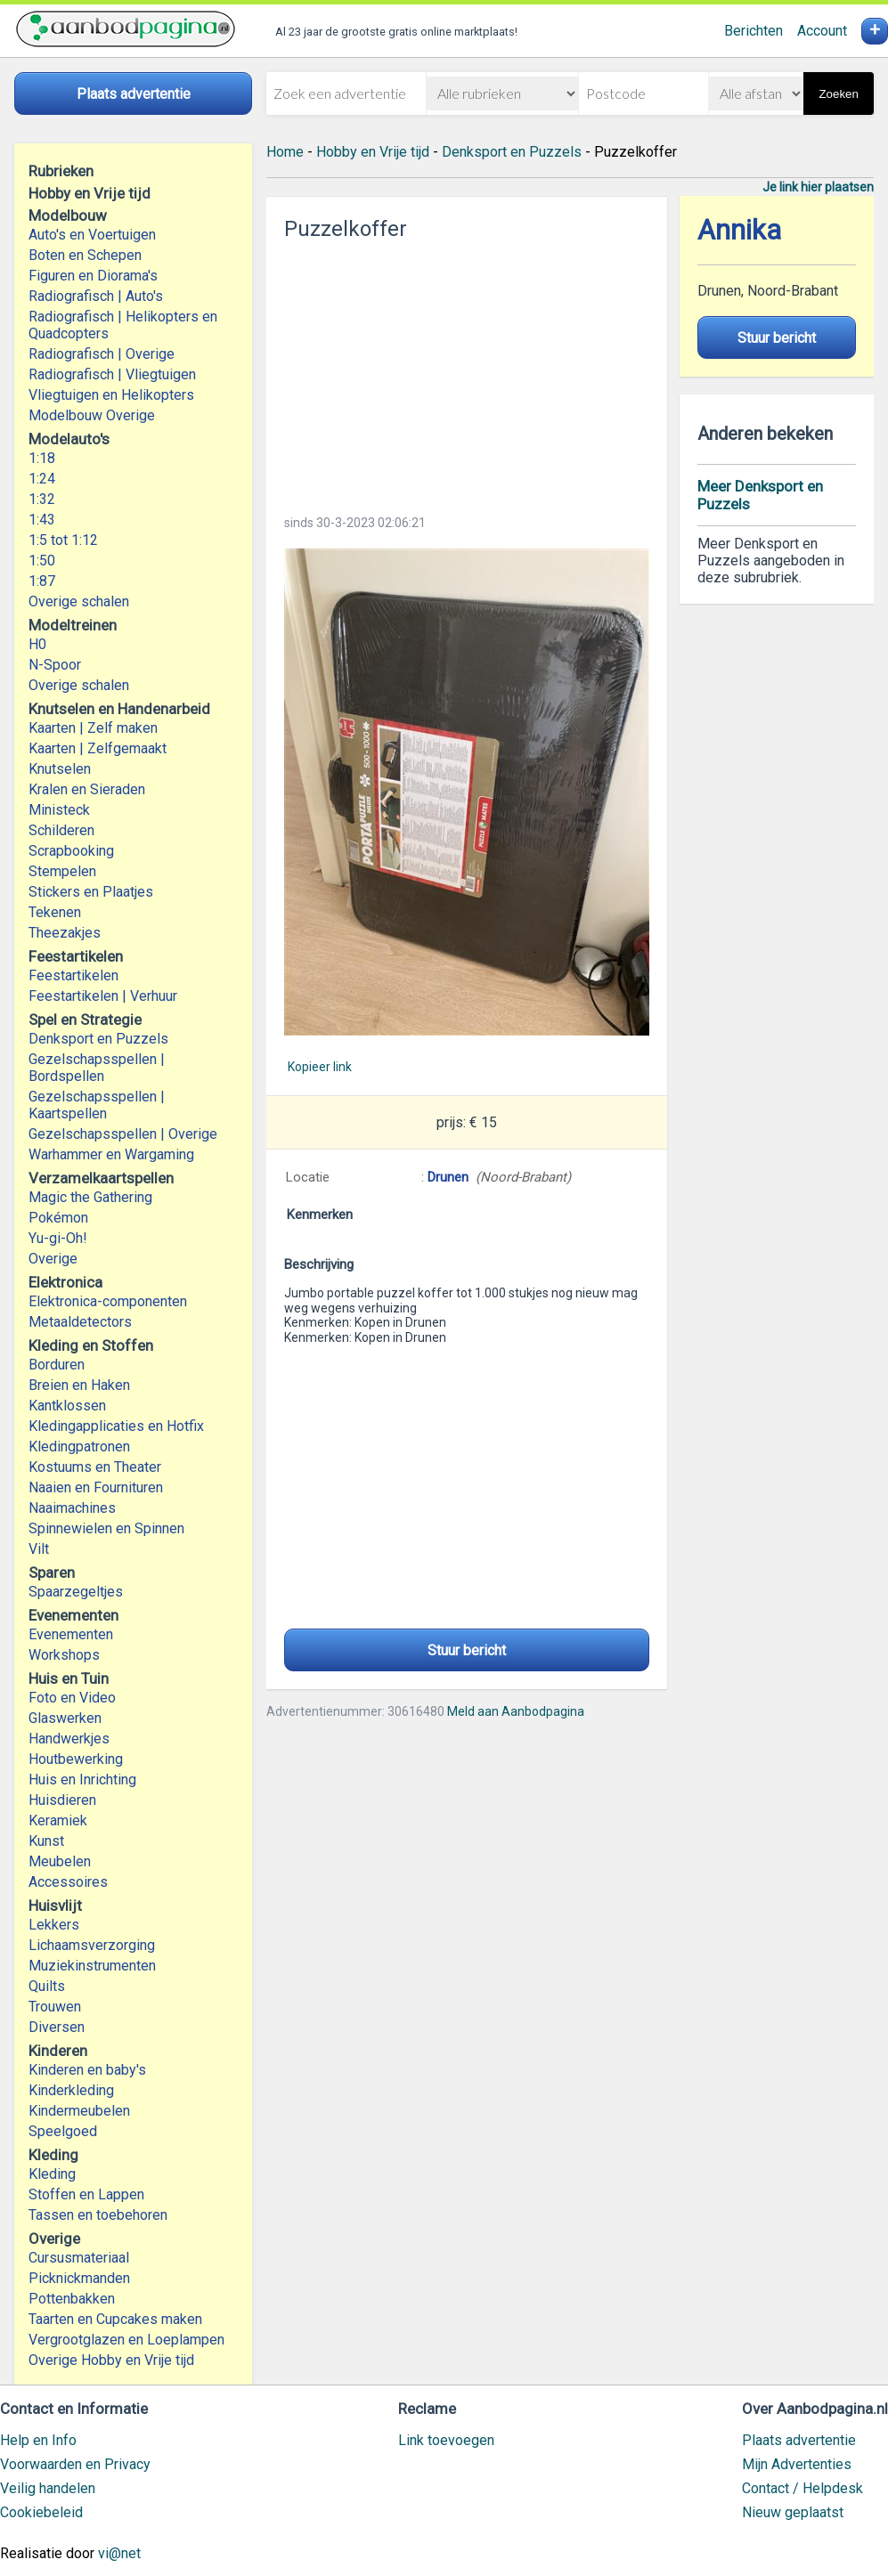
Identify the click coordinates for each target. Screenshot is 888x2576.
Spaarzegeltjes (76, 1591)
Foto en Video (72, 1697)
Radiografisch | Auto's (96, 296)
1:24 (42, 478)
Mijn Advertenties (796, 2464)
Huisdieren (62, 1800)
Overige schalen (79, 601)
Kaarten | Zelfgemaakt (98, 748)
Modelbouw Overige (92, 415)
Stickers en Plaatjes (91, 891)
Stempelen (62, 871)
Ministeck (59, 809)
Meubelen (60, 1861)
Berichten (753, 30)
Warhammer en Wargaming (111, 1154)
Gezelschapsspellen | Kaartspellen (97, 1105)
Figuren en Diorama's (93, 275)
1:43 (42, 519)
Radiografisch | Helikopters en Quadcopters (123, 325)
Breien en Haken (79, 1385)
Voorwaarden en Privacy (75, 2464)
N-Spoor (55, 664)
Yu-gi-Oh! (58, 1238)
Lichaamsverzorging (92, 1945)
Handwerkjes (69, 1738)
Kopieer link (320, 1067)
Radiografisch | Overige (102, 353)
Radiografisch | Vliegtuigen (112, 374)
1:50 (42, 560)
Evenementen (71, 1634)
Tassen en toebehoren (98, 2214)
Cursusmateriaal (79, 2257)
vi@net (119, 2553)
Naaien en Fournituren (96, 1487)
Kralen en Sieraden (87, 789)
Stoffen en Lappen (86, 2194)
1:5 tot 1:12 (63, 540)
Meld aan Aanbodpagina (515, 1711)
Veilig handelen (47, 2488)
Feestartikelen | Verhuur (103, 995)
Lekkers (54, 1924)
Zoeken (838, 94)
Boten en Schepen (85, 255)
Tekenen (55, 912)
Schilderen (61, 830)
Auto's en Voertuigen (92, 234)
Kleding (52, 2174)
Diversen (57, 2027)
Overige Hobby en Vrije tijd (111, 2360)
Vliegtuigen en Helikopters (111, 394)
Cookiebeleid (41, 2512)
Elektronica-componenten (108, 1301)
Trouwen (55, 2006)
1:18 (42, 458)
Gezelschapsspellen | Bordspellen (97, 1068)
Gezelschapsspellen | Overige (123, 1133)
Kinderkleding (71, 2090)
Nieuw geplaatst (792, 2512)
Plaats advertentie (799, 2440)
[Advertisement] (466, 372)
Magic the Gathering (90, 1197)
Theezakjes (65, 932)
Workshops (64, 1654)
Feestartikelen (73, 975)
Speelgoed (63, 2131)
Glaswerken (65, 1718)
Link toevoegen (446, 2440)
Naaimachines (72, 1507)
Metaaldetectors (80, 1321)
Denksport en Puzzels (98, 1038)
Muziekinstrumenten (92, 1965)
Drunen (448, 1177)
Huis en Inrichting (82, 1779)
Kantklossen (67, 1405)
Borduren (57, 1364)
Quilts (47, 1986)
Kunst (46, 1840)
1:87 (42, 581)
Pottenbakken (72, 2298)
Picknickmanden (79, 2278)
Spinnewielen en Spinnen (106, 1528)
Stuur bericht (467, 1650)
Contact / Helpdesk (802, 2488)
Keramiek (58, 1820)
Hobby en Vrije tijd (372, 151)
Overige (53, 1258)
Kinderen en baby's (87, 2069)
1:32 (42, 499)
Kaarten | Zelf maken (93, 727)
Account (822, 30)
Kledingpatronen (79, 1446)
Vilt (39, 1548)
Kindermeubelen (79, 2110)
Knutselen (60, 768)
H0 (37, 644)
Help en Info (38, 2440)
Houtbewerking (76, 1759)
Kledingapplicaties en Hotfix (116, 1426)
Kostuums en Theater (95, 1467)
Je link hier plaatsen (818, 187)
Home (285, 151)
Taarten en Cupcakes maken (115, 2319)
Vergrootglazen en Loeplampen (126, 2339)
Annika (739, 230)
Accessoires (68, 1881)
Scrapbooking (71, 850)
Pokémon (58, 1217)
